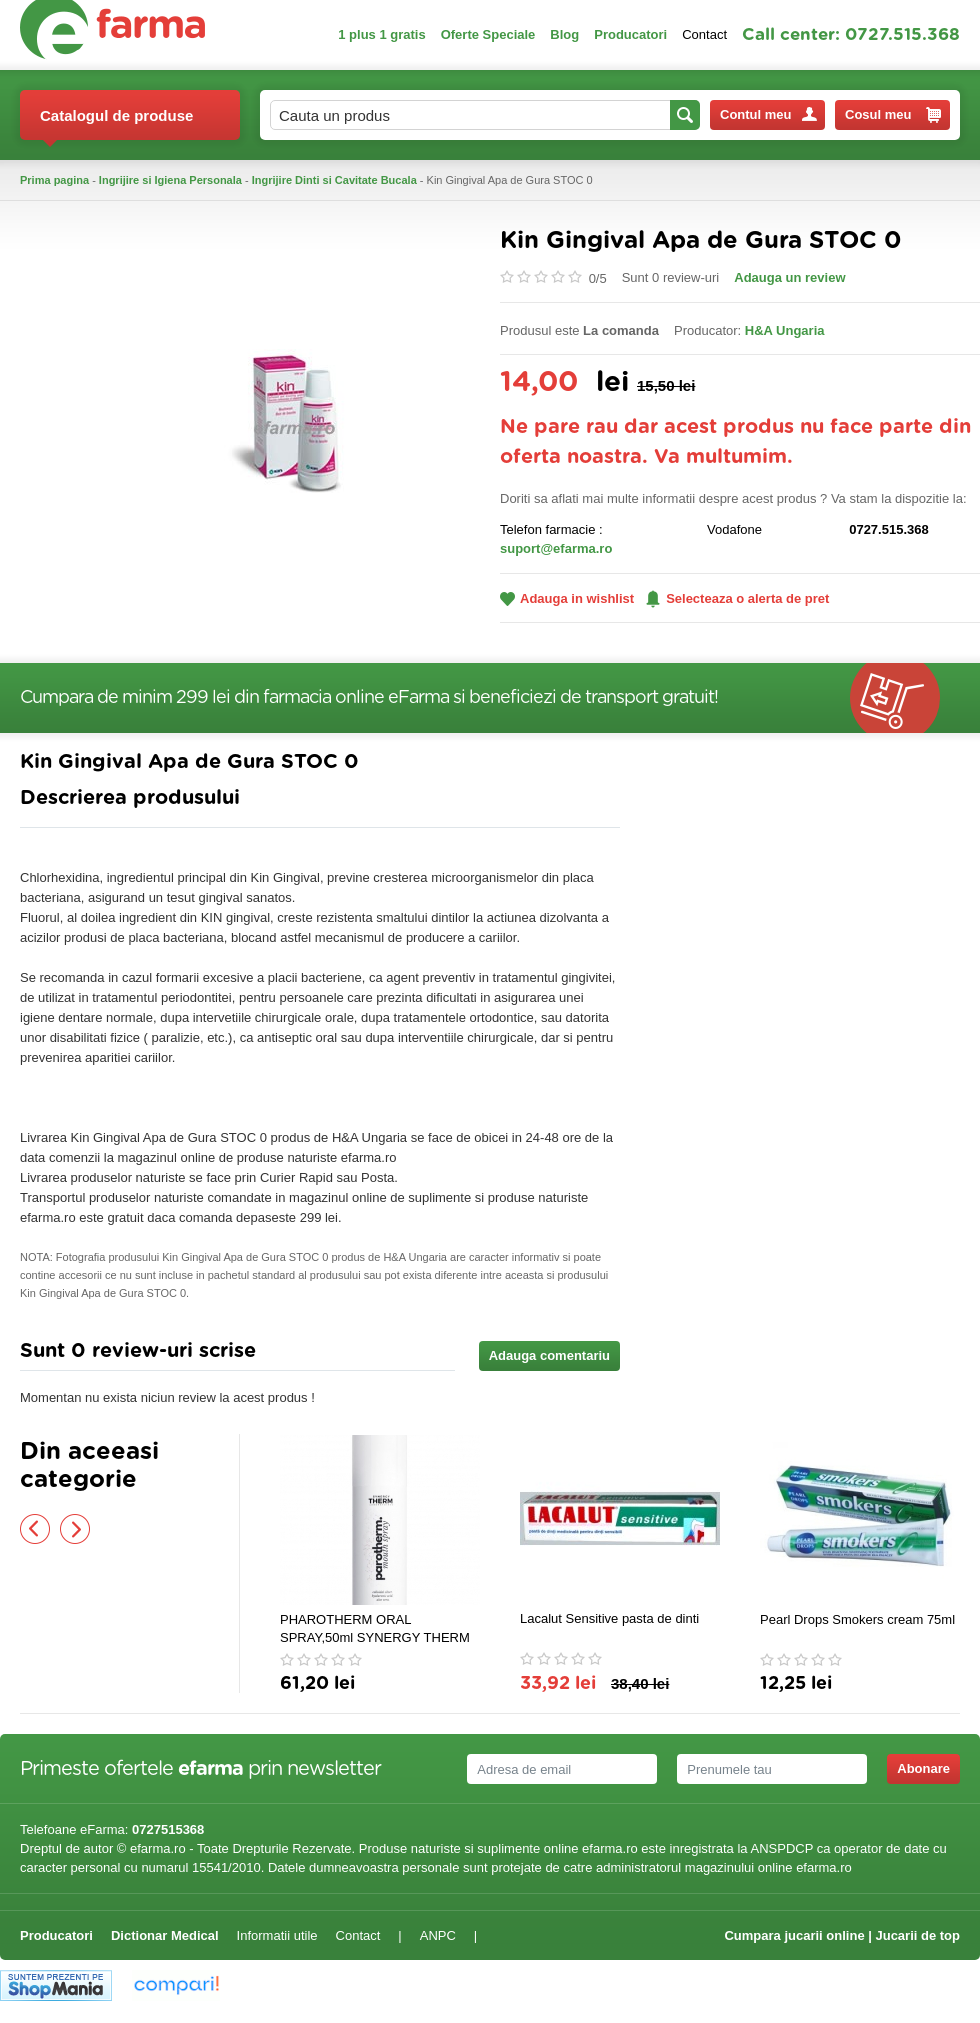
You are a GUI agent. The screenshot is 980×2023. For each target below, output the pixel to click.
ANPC (438, 1935)
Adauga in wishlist (567, 598)
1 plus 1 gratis (381, 34)
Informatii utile (277, 1935)
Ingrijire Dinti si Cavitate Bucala (334, 180)
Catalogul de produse (116, 123)
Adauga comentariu (549, 1355)
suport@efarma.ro (556, 548)
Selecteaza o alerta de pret (737, 599)
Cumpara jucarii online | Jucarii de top (842, 1935)
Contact (704, 34)
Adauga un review (789, 277)
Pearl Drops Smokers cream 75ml (857, 1619)
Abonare (923, 1768)
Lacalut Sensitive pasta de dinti (609, 1618)
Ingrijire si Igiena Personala (170, 180)
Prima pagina (54, 180)
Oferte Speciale (488, 34)
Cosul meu (893, 115)
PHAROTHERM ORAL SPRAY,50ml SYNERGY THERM (375, 1628)
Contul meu (768, 114)
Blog (564, 34)
